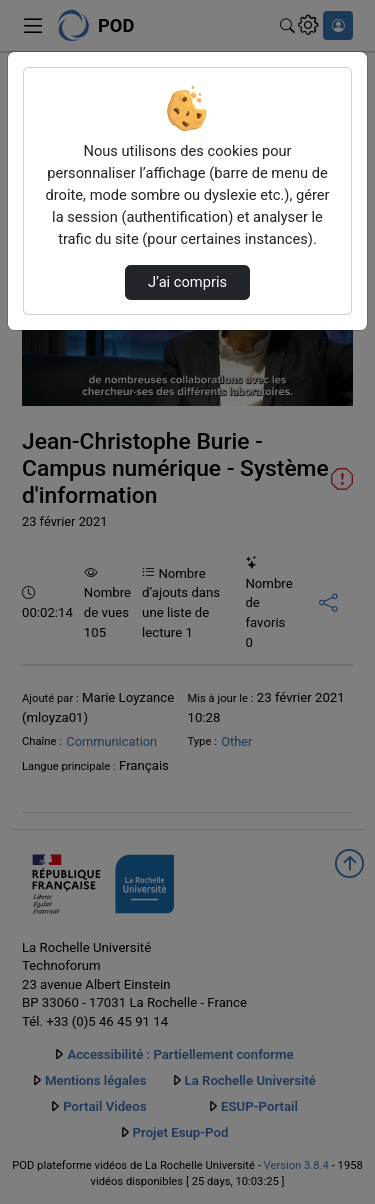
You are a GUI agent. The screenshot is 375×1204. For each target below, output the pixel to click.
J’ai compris (187, 282)
